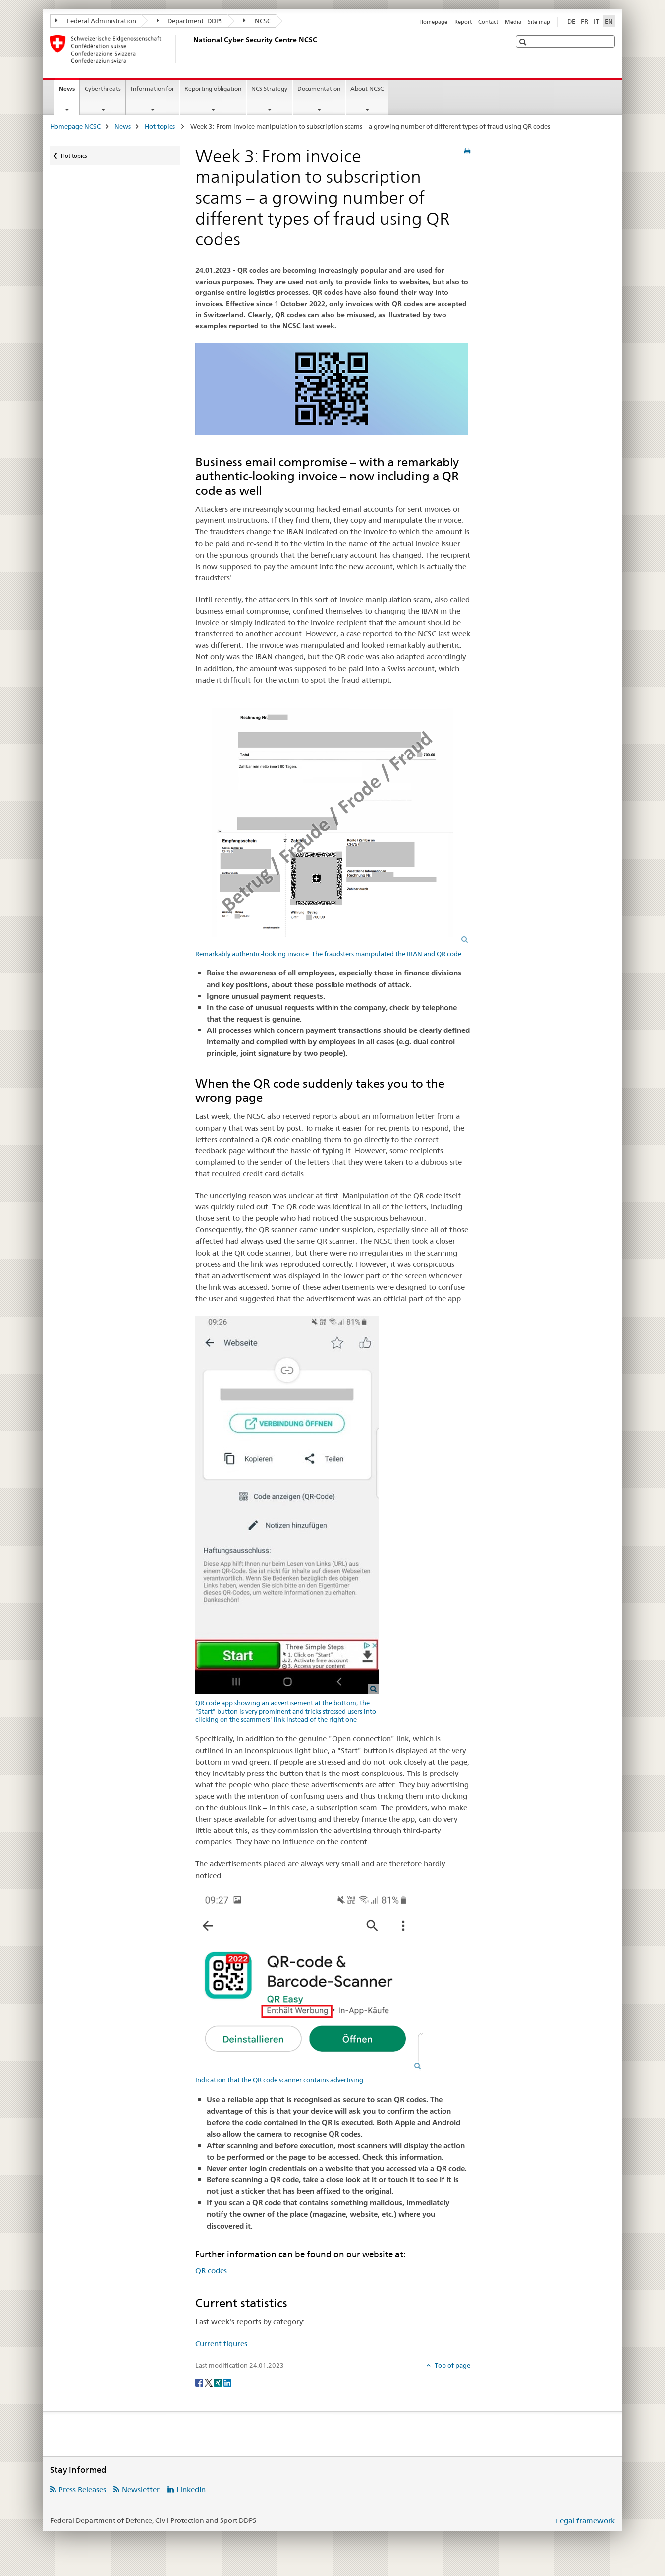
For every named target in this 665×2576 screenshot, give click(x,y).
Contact (488, 21)
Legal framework (585, 2520)
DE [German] (571, 21)
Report (463, 21)
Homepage (433, 21)
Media (513, 21)
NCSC (257, 21)
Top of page (451, 2365)
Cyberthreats (103, 88)
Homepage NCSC (75, 126)
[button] (524, 42)
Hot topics (160, 126)
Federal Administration (95, 21)
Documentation (318, 88)
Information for (152, 88)
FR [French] (584, 21)
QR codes (211, 2270)
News (69, 91)
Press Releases (82, 2489)
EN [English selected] (609, 21)
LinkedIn (191, 2489)
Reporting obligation (212, 88)
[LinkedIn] (227, 2382)
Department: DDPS (190, 21)
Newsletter (141, 2489)
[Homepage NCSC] (191, 49)
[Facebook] (200, 2382)
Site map (539, 21)
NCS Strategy (269, 88)
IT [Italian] (596, 21)
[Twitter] (209, 2382)
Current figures (221, 2343)
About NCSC (367, 88)
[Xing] (218, 2382)
